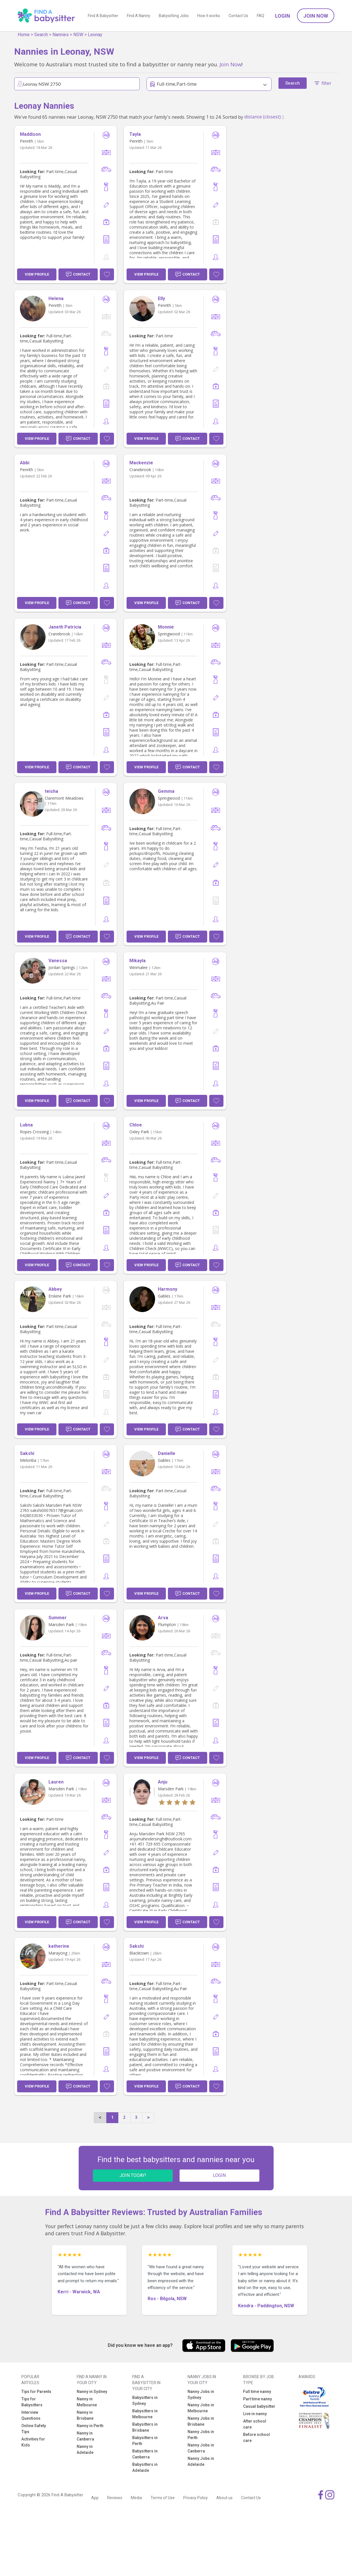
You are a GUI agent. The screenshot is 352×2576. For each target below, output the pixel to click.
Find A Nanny (138, 15)
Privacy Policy (195, 2497)
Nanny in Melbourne (87, 2402)
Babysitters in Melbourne (145, 2414)
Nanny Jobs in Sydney (201, 2394)
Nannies (60, 34)
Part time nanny (257, 2399)
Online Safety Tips (33, 2428)
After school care (254, 2424)
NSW (78, 34)
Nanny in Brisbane (85, 2415)
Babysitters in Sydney (145, 2400)
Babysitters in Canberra (145, 2454)
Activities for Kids (33, 2442)
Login (282, 16)
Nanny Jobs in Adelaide (201, 2461)
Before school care (256, 2437)
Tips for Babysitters (31, 2402)
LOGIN (219, 2175)
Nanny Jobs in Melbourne (201, 2408)
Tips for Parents (36, 2391)
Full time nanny (257, 2391)
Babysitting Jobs (174, 15)
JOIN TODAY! (132, 2175)
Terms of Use (162, 2497)
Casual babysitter (259, 2406)
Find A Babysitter (103, 15)
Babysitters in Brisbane (145, 2427)
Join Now (315, 16)
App (95, 2497)
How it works (208, 15)
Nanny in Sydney (92, 2391)
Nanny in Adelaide (85, 2449)
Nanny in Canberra (85, 2436)
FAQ (260, 15)
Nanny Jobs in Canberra (201, 2448)
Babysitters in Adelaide (145, 2467)
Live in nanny (255, 2413)
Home (24, 34)
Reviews (114, 2497)
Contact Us (238, 15)
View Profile (37, 274)
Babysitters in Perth (145, 2440)
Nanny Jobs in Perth (201, 2434)
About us (224, 2497)
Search (41, 34)
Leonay (95, 34)
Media (136, 2497)
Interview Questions (30, 2415)
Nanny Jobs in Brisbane (201, 2421)
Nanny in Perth (90, 2425)
